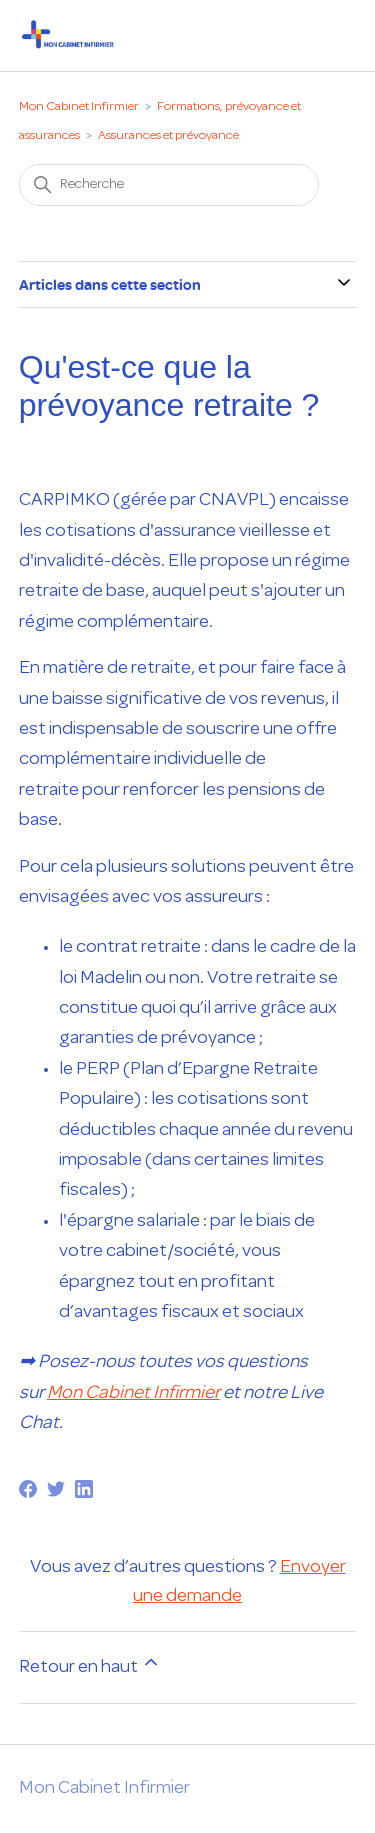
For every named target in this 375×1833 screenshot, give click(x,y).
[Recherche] (169, 185)
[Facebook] (28, 1489)
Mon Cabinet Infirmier (79, 107)
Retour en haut (90, 1664)
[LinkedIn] (84, 1489)
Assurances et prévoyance (168, 136)
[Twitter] (56, 1489)
